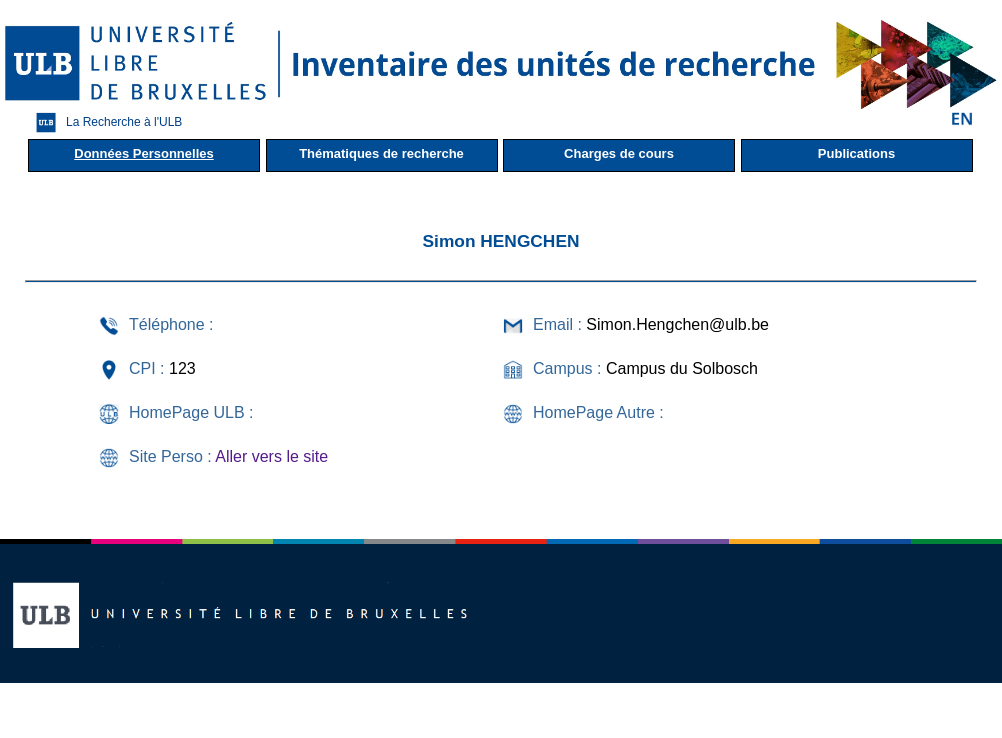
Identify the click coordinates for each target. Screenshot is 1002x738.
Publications (856, 153)
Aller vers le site (271, 456)
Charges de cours (619, 153)
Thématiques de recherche (381, 153)
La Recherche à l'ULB (104, 122)
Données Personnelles (143, 153)
